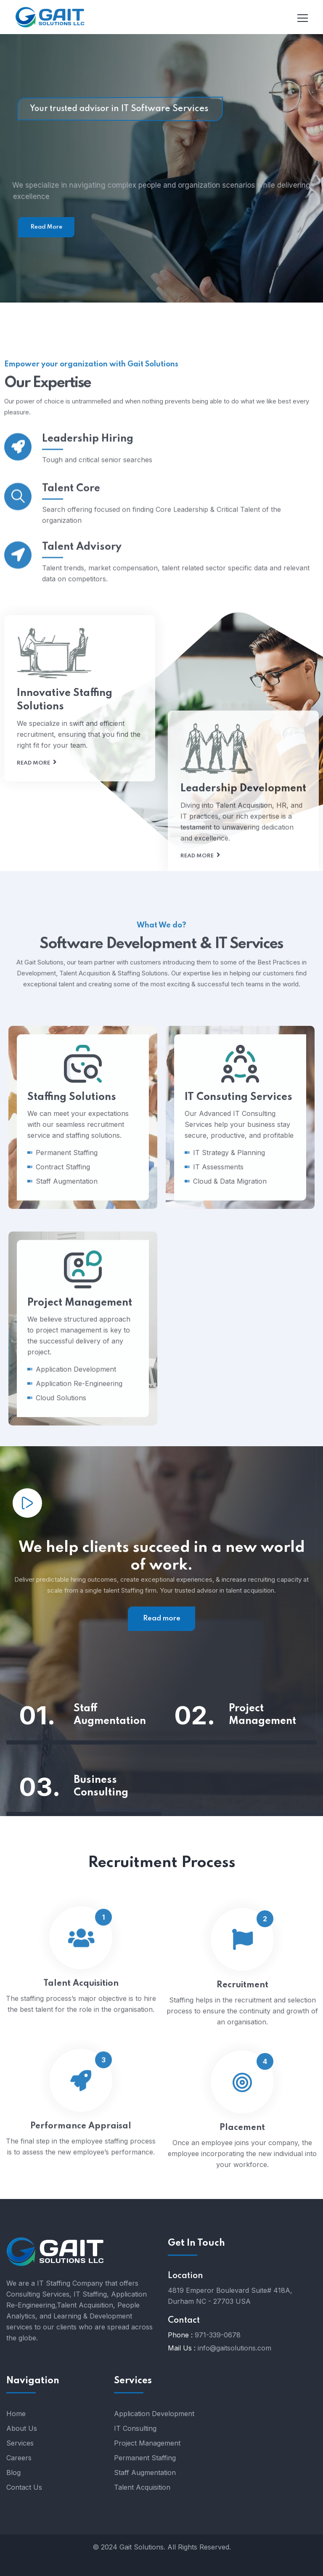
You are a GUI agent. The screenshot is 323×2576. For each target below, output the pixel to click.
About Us (21, 2428)
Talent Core (71, 526)
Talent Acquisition (142, 2487)
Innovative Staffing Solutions (64, 803)
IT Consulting (135, 2428)
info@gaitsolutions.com (234, 2348)
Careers (19, 2458)
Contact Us (24, 2487)
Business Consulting (101, 1786)
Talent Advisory (82, 584)
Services (20, 2443)
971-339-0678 (218, 2335)
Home (16, 2413)
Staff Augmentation (110, 1714)
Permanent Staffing (145, 2458)
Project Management (262, 1714)
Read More (46, 227)
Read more (33, 866)
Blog (13, 2472)
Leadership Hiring (87, 467)
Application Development (154, 2413)
